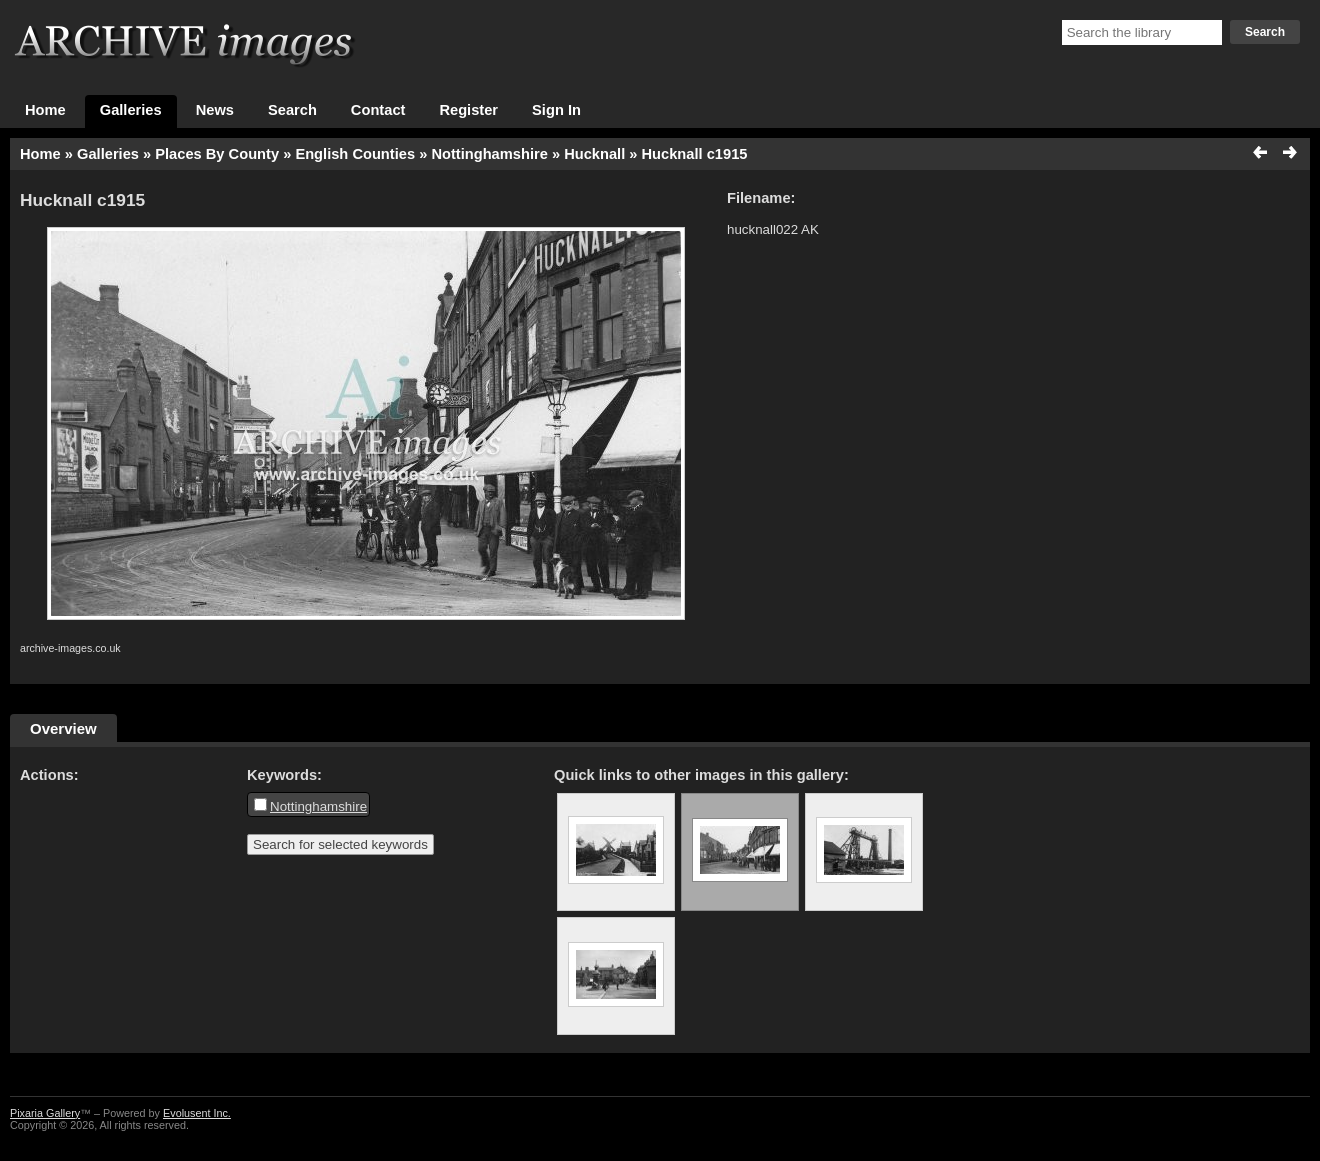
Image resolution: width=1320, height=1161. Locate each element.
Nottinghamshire (489, 154)
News (215, 110)
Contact (378, 110)
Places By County (217, 154)
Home (45, 110)
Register (468, 110)
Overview (63, 728)
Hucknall (594, 154)
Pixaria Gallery (45, 1113)
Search (1265, 32)
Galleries (131, 110)
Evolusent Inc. (197, 1113)
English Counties (355, 154)
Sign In (556, 110)
